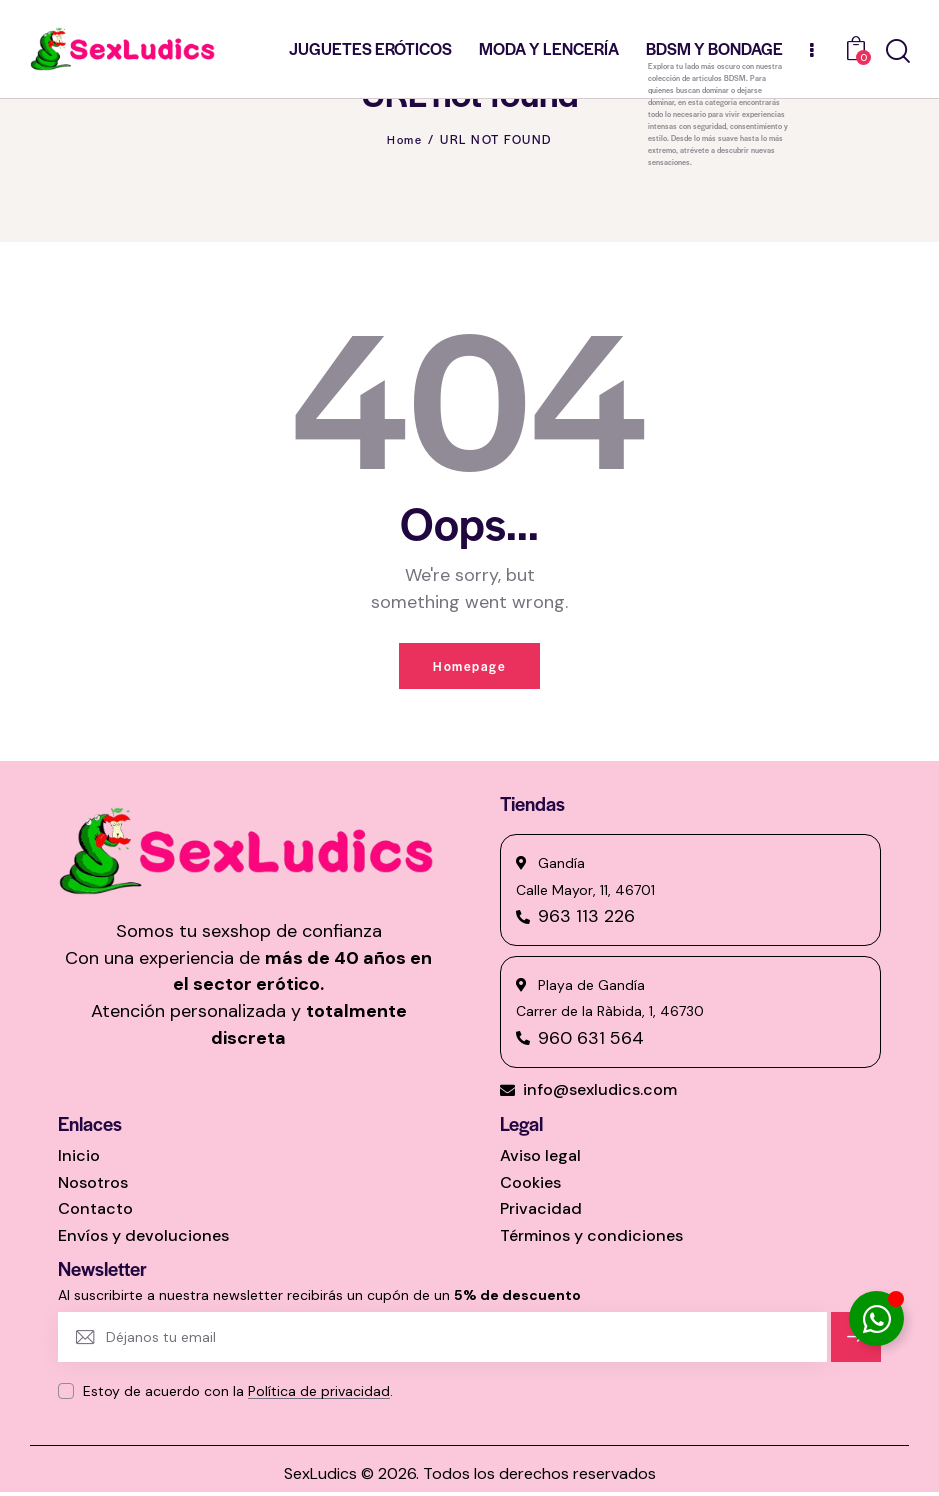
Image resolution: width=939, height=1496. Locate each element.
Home (405, 139)
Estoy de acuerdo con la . (238, 1395)
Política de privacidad (319, 1395)
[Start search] (898, 51)
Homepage (469, 667)
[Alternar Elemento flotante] (876, 1318)
